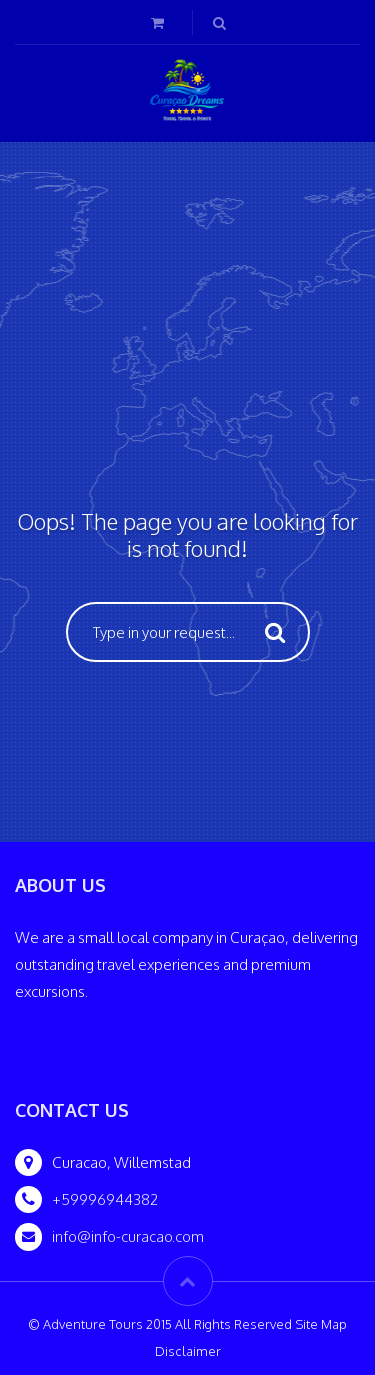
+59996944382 (105, 1199)
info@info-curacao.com (128, 1236)
